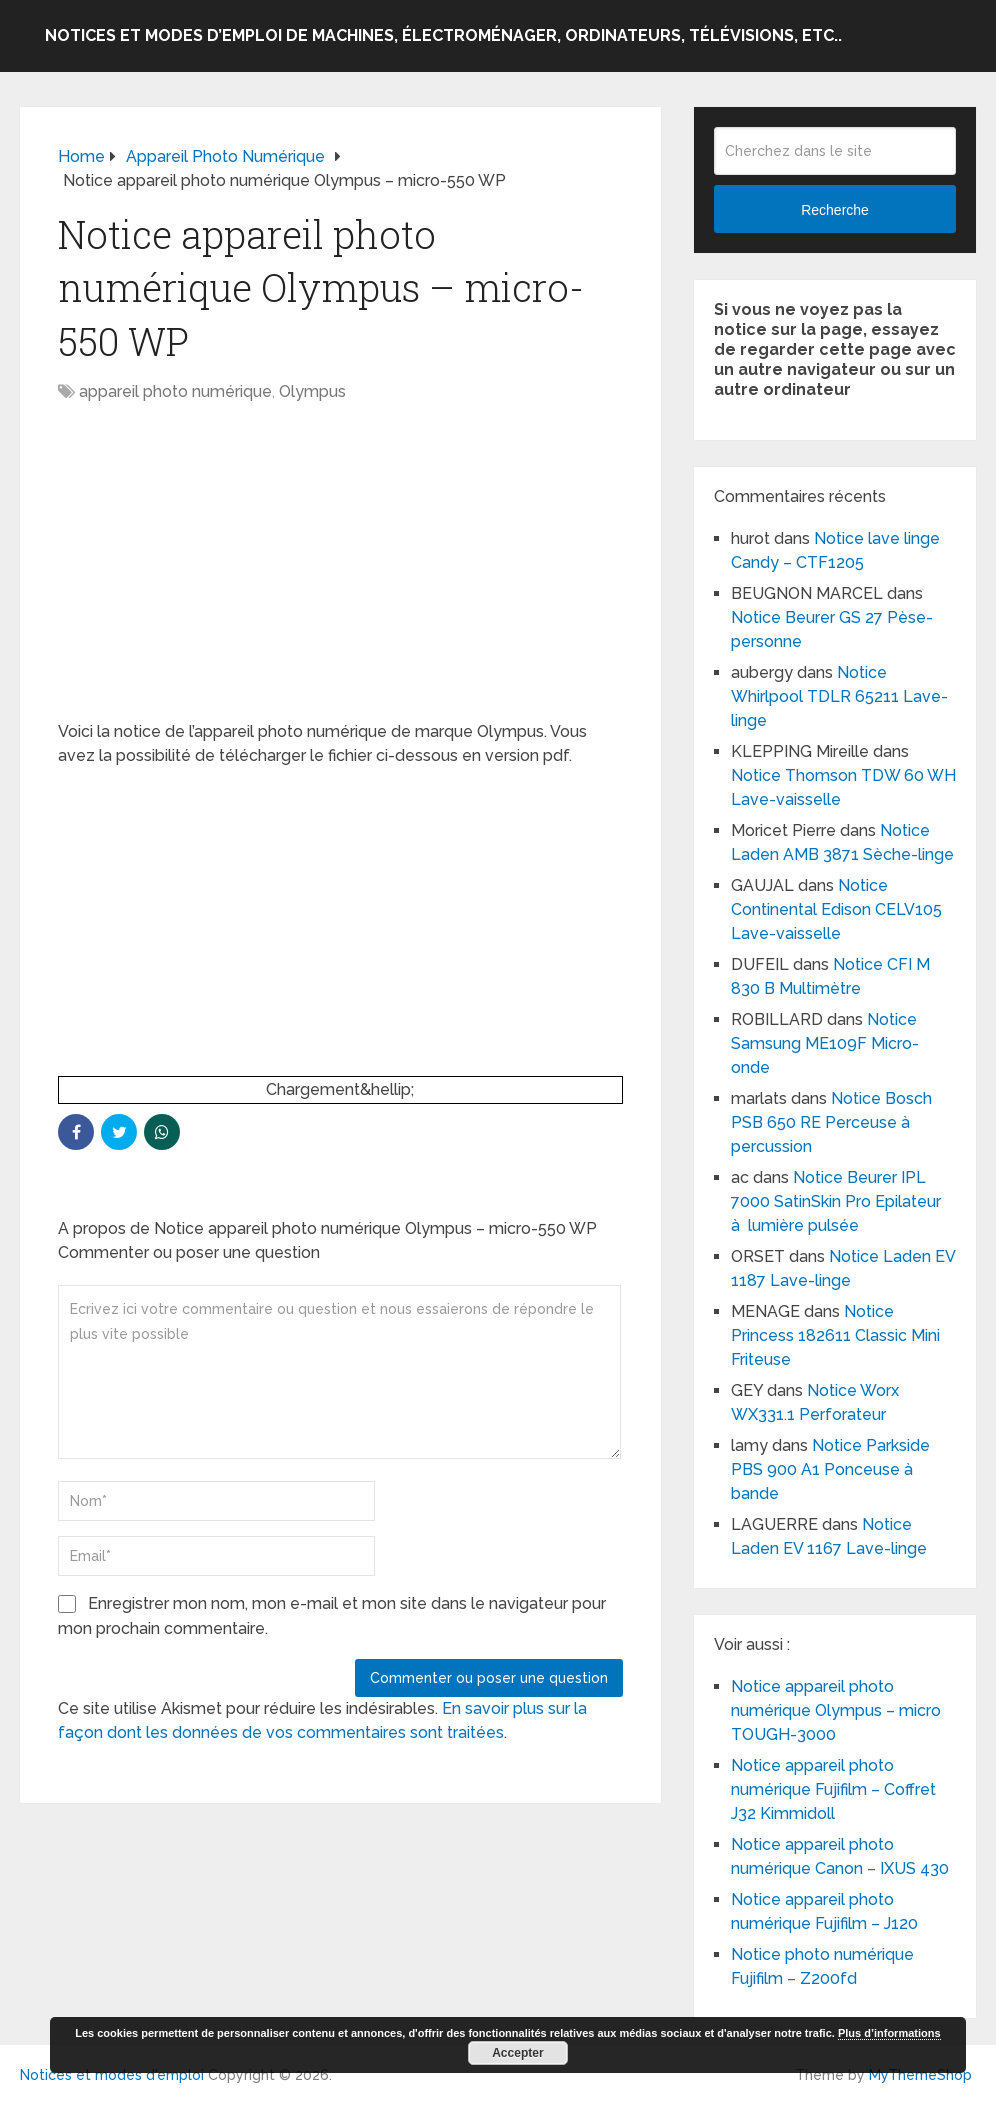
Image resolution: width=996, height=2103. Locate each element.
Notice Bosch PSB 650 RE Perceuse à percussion (831, 1122)
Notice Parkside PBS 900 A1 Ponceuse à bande (830, 1469)
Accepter (517, 2053)
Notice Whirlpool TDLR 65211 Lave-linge (839, 696)
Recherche (835, 210)
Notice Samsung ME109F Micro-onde (825, 1043)
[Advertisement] (340, 572)
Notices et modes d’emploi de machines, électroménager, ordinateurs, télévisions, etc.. (443, 35)
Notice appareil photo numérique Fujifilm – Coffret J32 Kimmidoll (833, 1789)
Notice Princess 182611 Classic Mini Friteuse (835, 1335)
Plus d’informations (889, 2033)
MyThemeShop (920, 2075)
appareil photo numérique (175, 391)
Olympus (312, 391)
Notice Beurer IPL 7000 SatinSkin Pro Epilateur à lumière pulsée (836, 1201)
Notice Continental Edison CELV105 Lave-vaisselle (836, 909)
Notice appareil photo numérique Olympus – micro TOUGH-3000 (836, 1710)
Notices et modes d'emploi (112, 2075)
